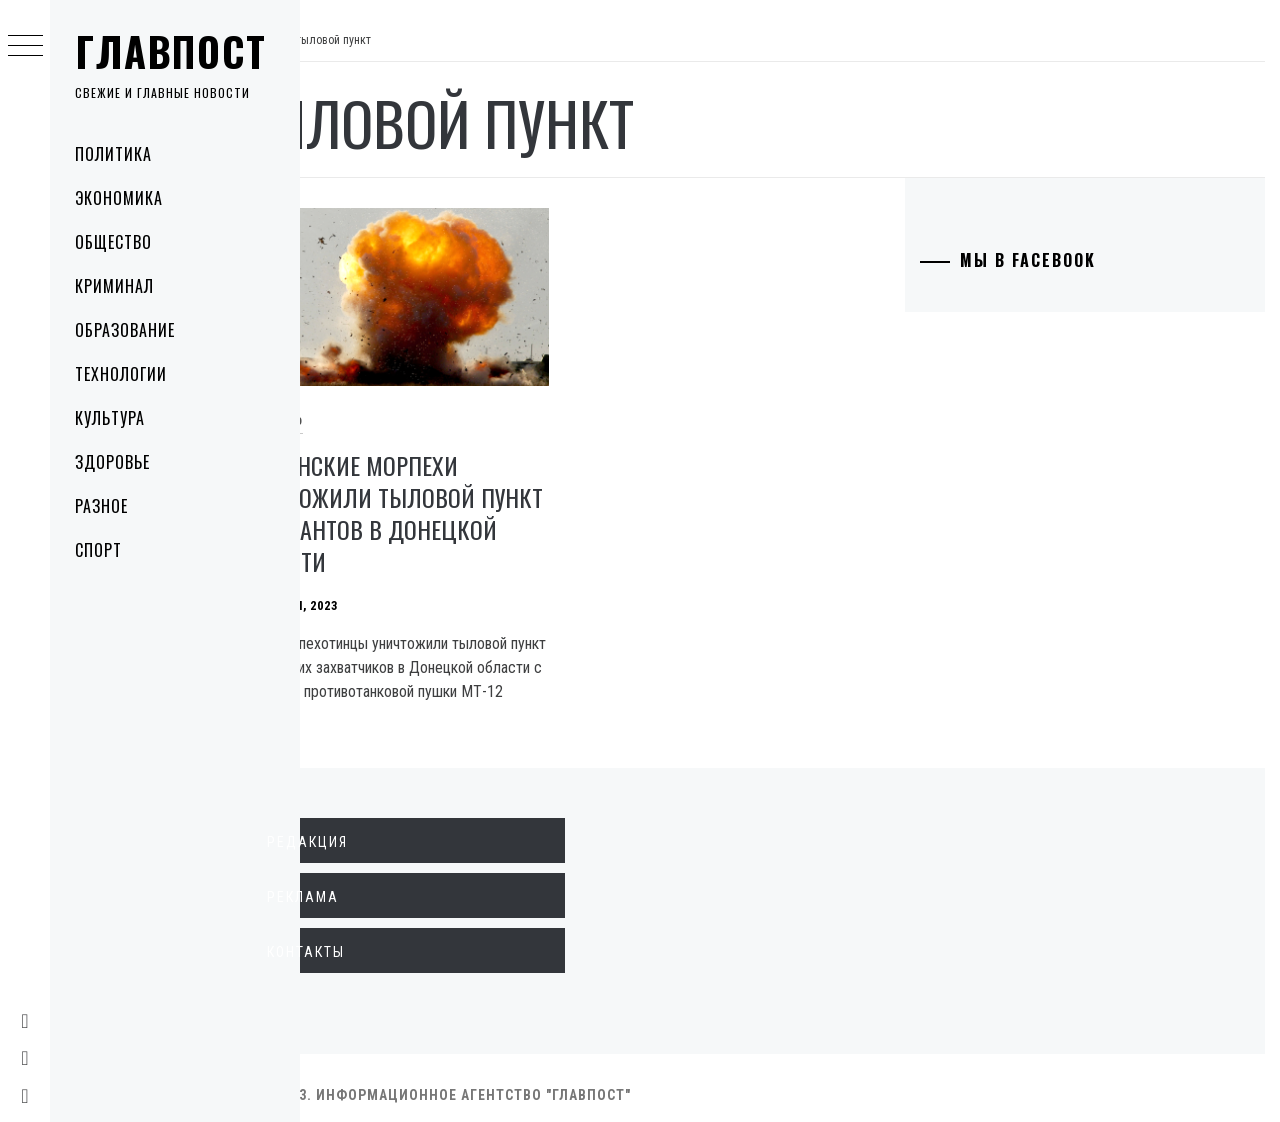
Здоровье (112, 462)
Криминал (114, 286)
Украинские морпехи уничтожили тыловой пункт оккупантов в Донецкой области (434, 499)
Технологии (121, 374)
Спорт (98, 550)
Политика (113, 154)
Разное (101, 506)
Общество (113, 242)
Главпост (171, 51)
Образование (125, 330)
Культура (110, 418)
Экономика (119, 198)
